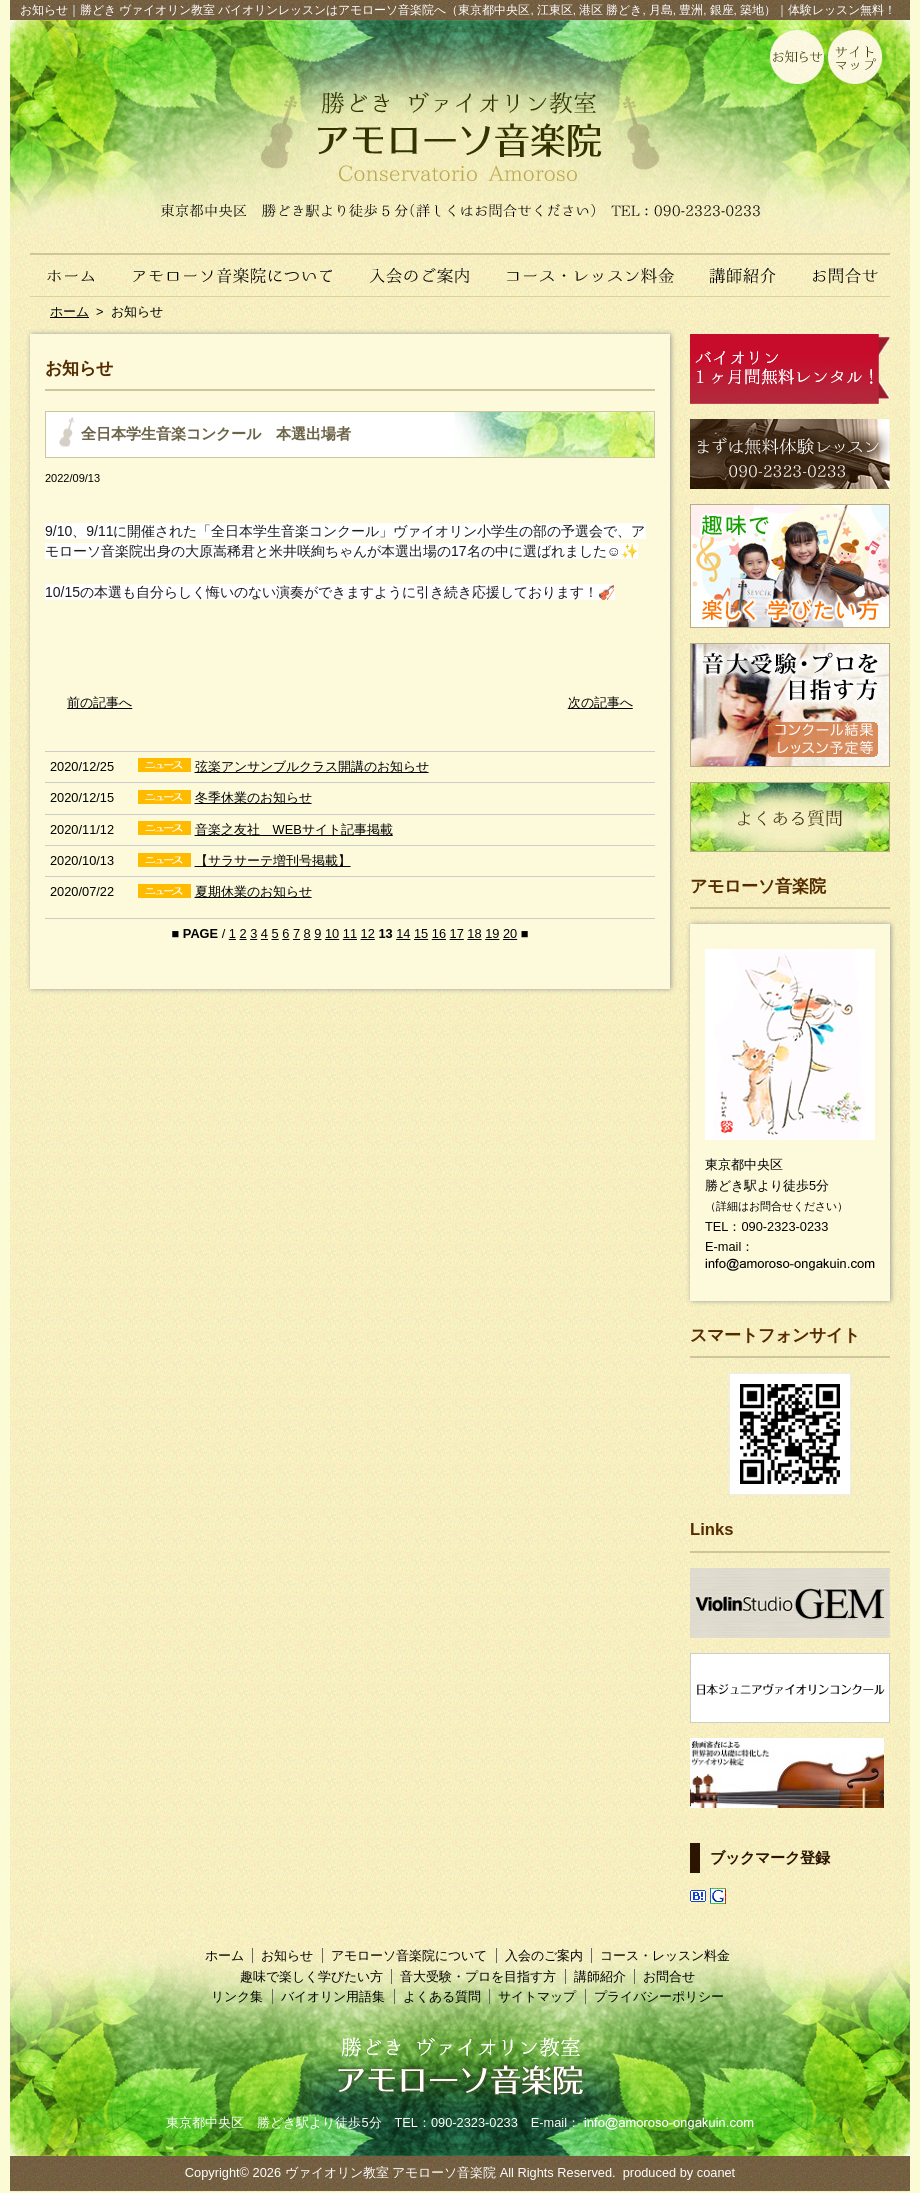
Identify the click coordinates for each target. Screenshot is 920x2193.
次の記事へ (600, 702)
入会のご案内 (422, 265)
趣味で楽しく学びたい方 (311, 1976)
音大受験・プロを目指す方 (478, 1976)
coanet (716, 2172)
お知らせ (287, 1955)
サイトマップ (537, 1996)
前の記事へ (99, 702)
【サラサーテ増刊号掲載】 (273, 860)
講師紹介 (743, 265)
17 (457, 933)
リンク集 (237, 1996)
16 (439, 933)
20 (510, 933)
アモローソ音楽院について (233, 265)
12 (368, 933)
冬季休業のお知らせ (253, 797)
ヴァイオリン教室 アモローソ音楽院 (391, 2172)
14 (403, 933)
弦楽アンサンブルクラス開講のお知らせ (312, 766)
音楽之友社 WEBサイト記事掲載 (294, 829)
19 (492, 933)
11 (350, 933)
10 (332, 933)
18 (474, 933)
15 (421, 933)
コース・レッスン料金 (591, 265)
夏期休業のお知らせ (253, 891)
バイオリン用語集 (333, 1996)
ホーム (62, 265)
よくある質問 (442, 1996)
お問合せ (852, 265)
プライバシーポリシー (659, 1996)
